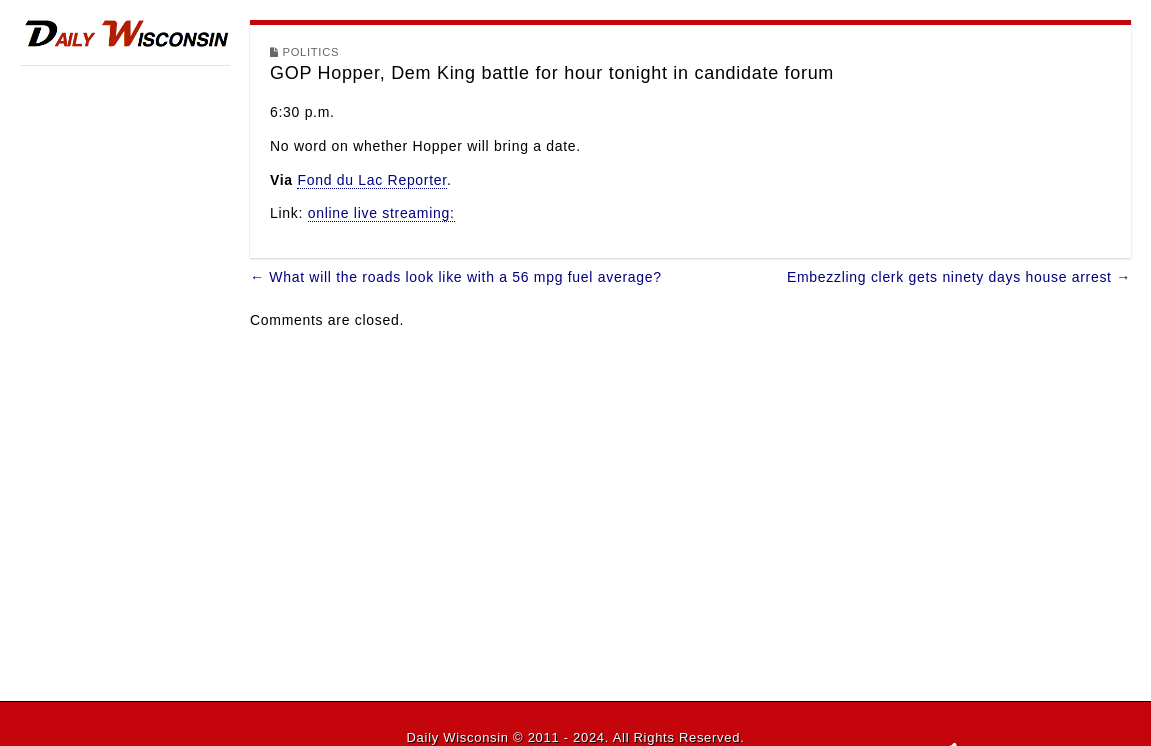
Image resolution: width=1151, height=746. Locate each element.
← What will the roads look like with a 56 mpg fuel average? (456, 277)
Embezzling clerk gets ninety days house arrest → (959, 277)
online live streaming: (381, 213)
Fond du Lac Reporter (371, 180)
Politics (311, 52)
